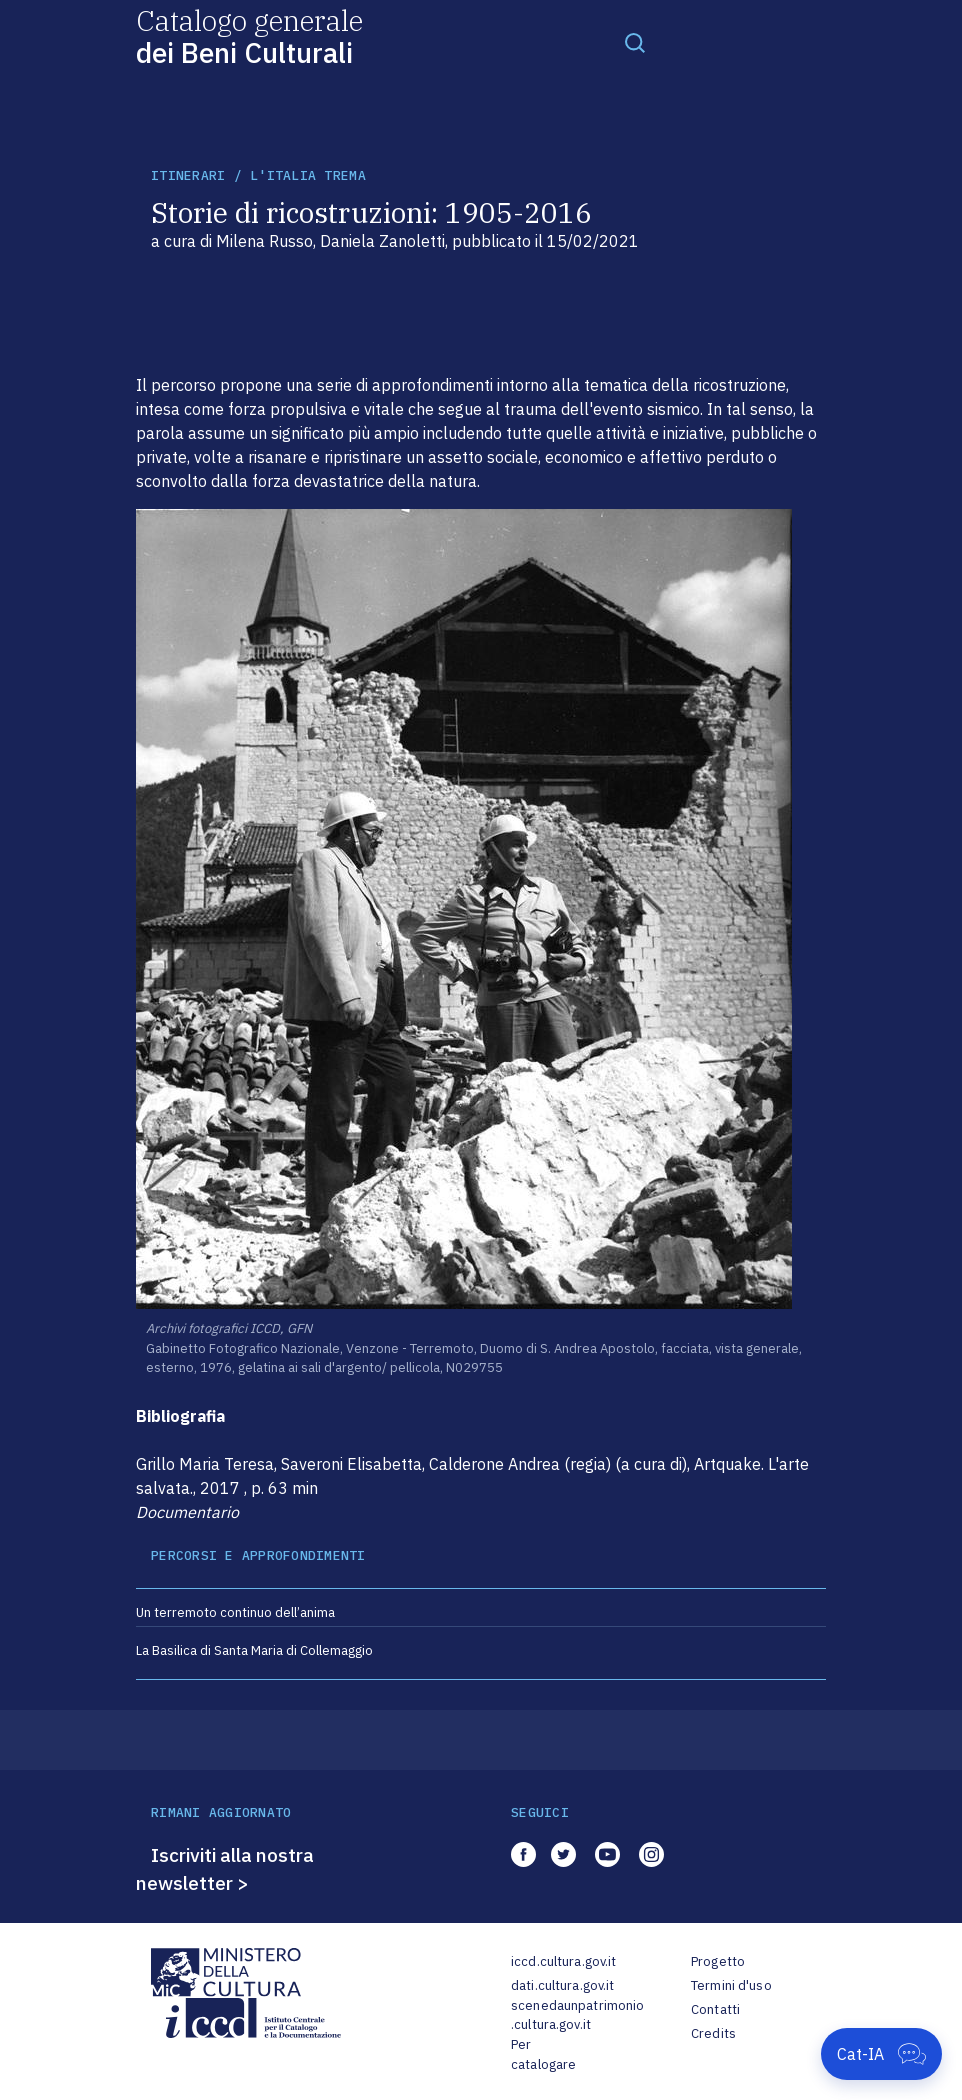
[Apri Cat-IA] (881, 2054)
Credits (713, 2033)
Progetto (718, 1961)
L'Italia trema (308, 175)
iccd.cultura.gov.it (563, 1961)
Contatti (715, 2009)
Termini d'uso (731, 1985)
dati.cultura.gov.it (562, 1985)
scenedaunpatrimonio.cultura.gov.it (577, 2015)
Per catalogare (543, 2054)
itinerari (188, 175)
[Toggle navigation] (635, 42)
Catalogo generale (249, 35)
